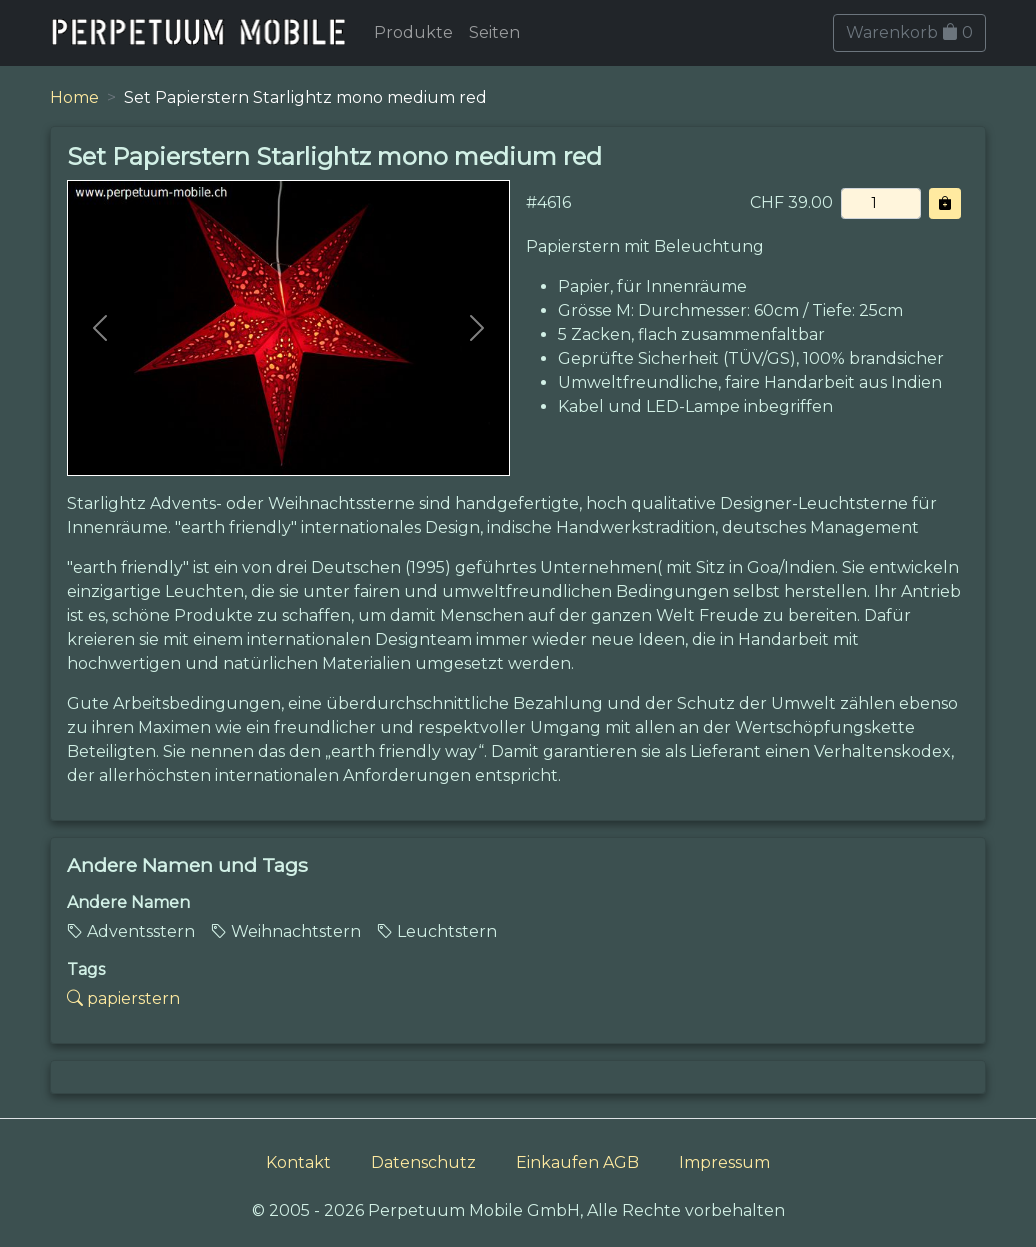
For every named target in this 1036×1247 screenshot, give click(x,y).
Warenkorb (909, 32)
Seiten (494, 32)
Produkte (413, 32)
